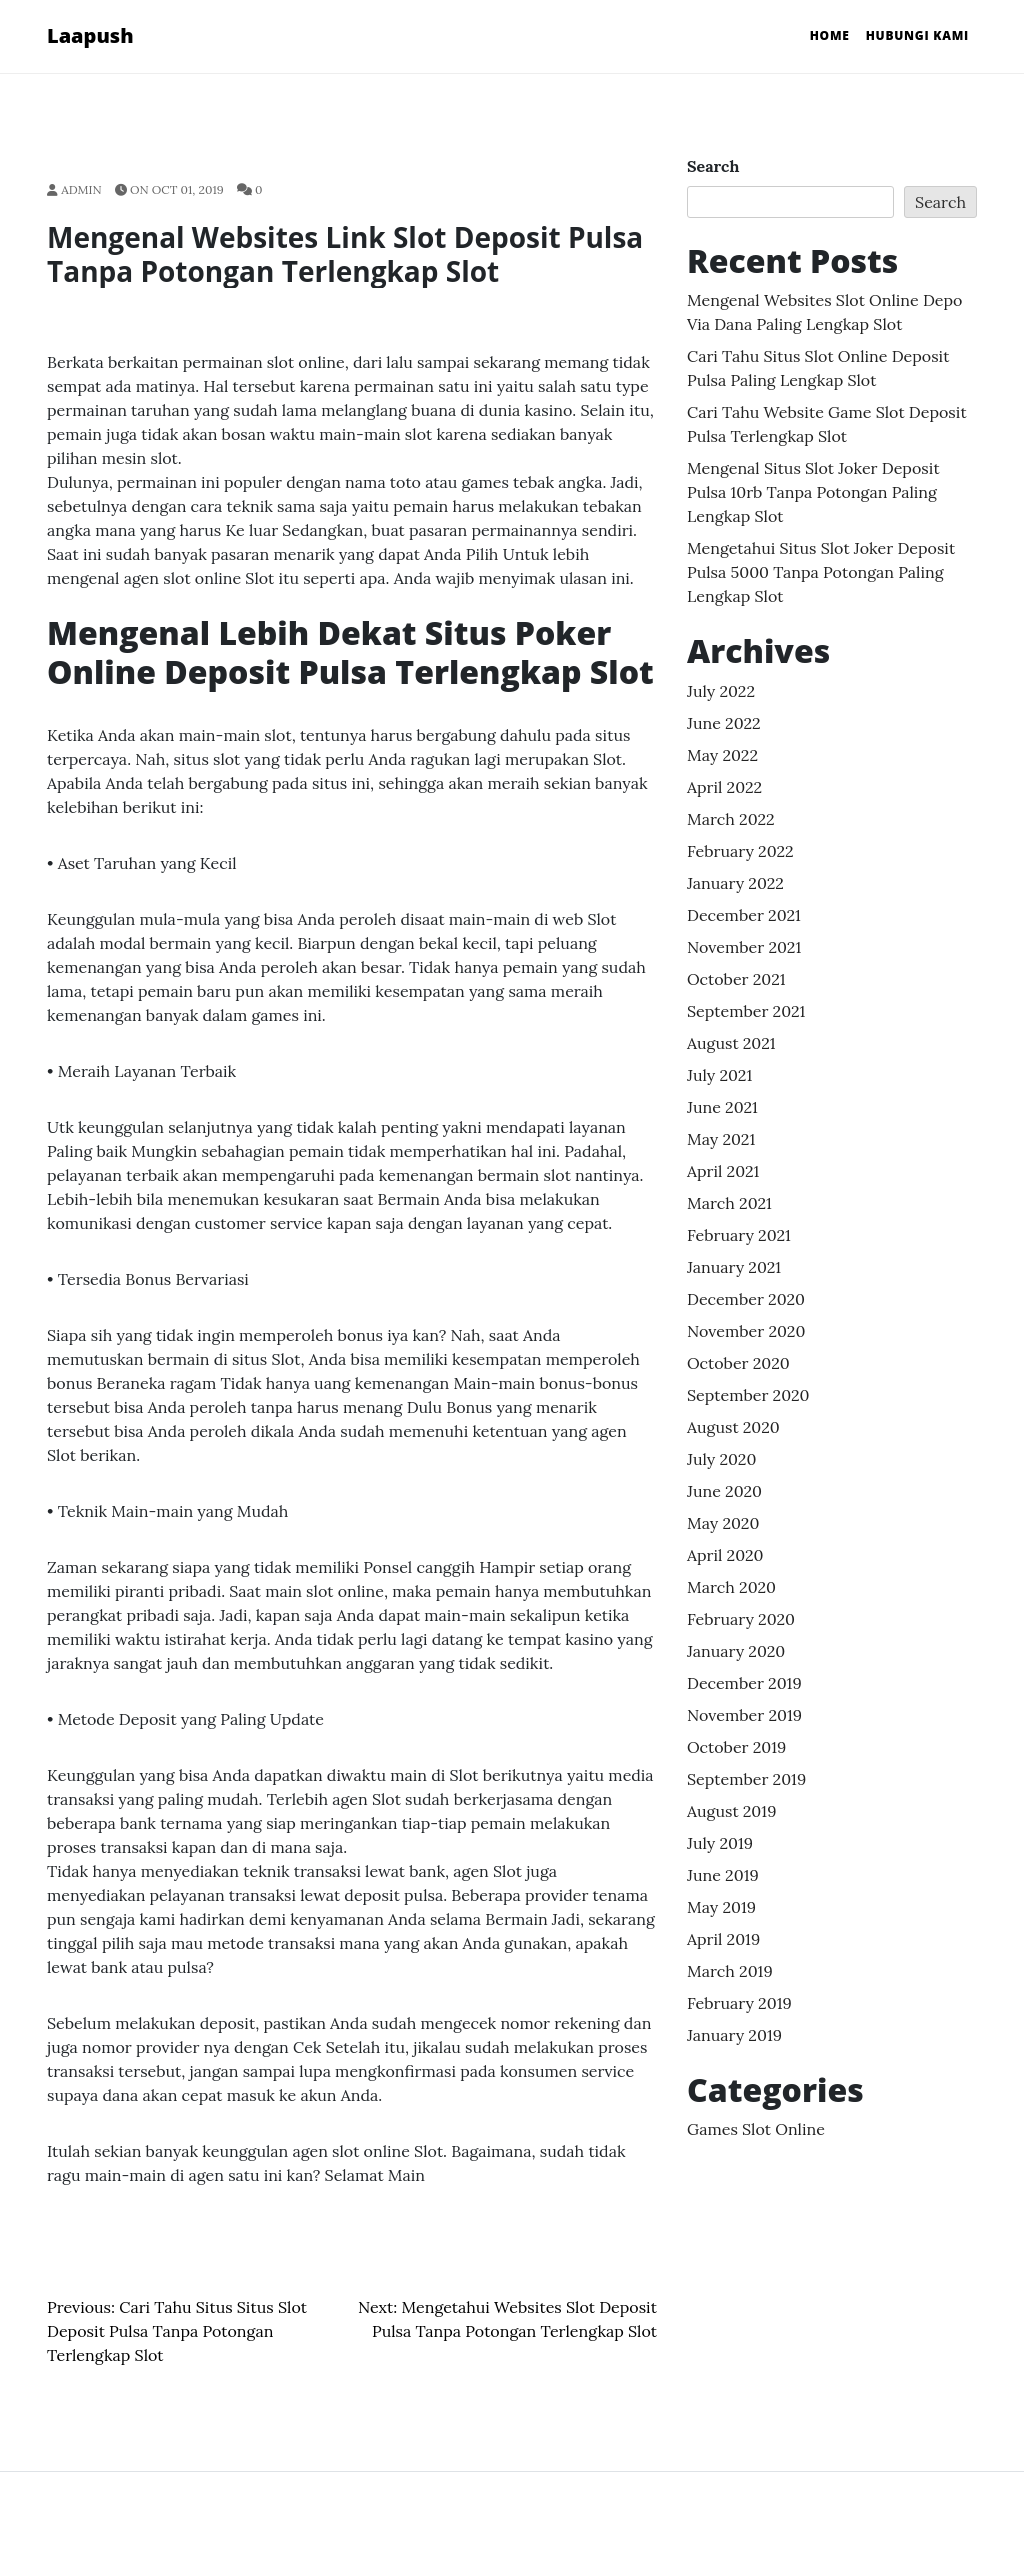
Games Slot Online (756, 2129)
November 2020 (746, 1331)
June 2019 (723, 1875)
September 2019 (746, 1779)
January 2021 (734, 1267)
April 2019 (723, 1939)
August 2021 (731, 1043)
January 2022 (735, 883)
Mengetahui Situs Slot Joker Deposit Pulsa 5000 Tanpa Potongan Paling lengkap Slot (821, 572)
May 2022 (722, 755)
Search (713, 166)
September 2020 (748, 1395)
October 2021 (736, 979)
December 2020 (746, 1299)
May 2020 (723, 1523)
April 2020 (725, 1555)
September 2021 (746, 1011)
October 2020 (738, 1363)
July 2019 (720, 1843)
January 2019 (734, 2035)
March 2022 (731, 819)
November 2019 (744, 1715)
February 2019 (739, 2003)
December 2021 (744, 915)
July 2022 (721, 691)
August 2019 (731, 1811)
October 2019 (736, 1747)
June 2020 (724, 1491)
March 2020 (731, 1587)
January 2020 (736, 1651)
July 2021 (719, 1075)
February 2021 (739, 1235)
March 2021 (729, 1203)
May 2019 (721, 1907)
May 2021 (721, 1139)
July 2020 (721, 1459)
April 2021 (723, 1171)
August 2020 (733, 1427)
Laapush (90, 35)
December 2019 (744, 1683)
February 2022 (740, 851)
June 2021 (722, 1107)
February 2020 (741, 1619)
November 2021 (744, 947)
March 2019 (730, 1971)
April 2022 (724, 787)
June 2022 (724, 723)
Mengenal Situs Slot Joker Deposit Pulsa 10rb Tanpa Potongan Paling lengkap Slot (813, 492)
